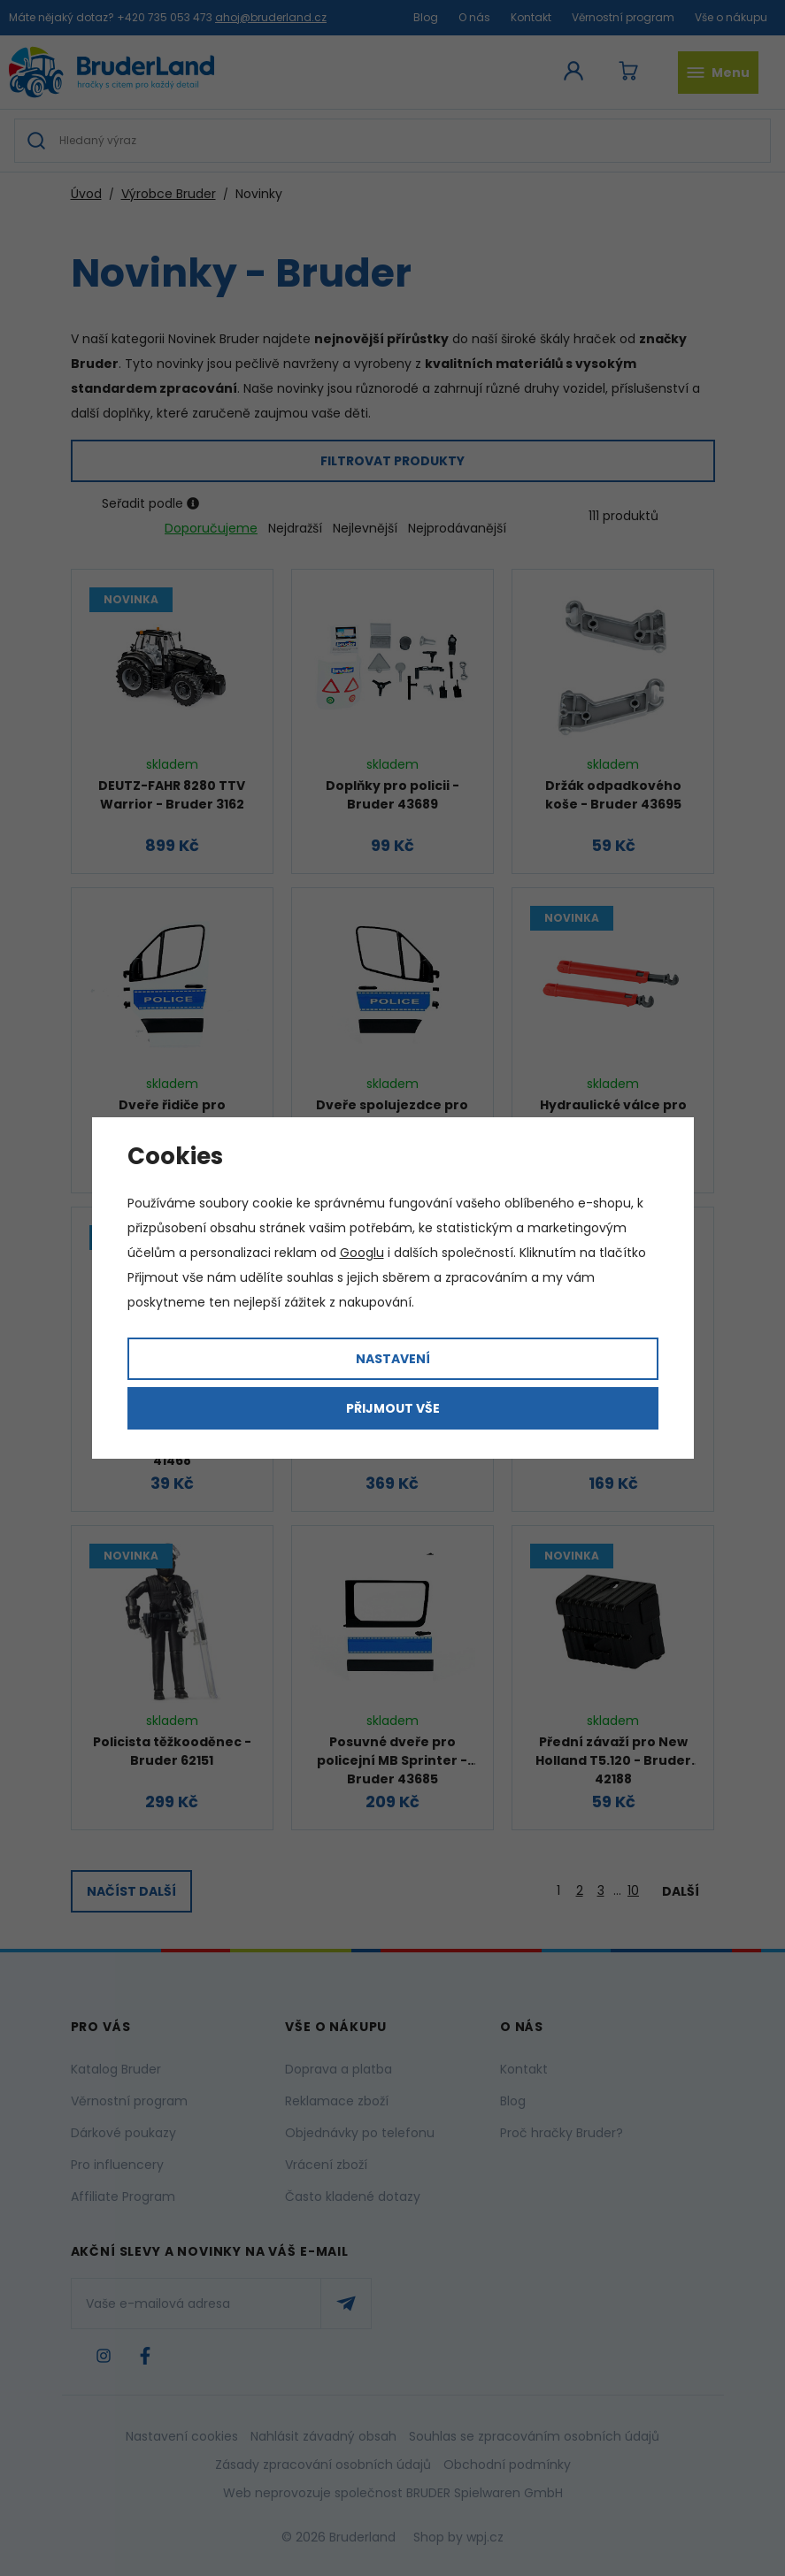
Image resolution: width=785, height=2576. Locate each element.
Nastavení (393, 1359)
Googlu (362, 1252)
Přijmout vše (393, 1408)
